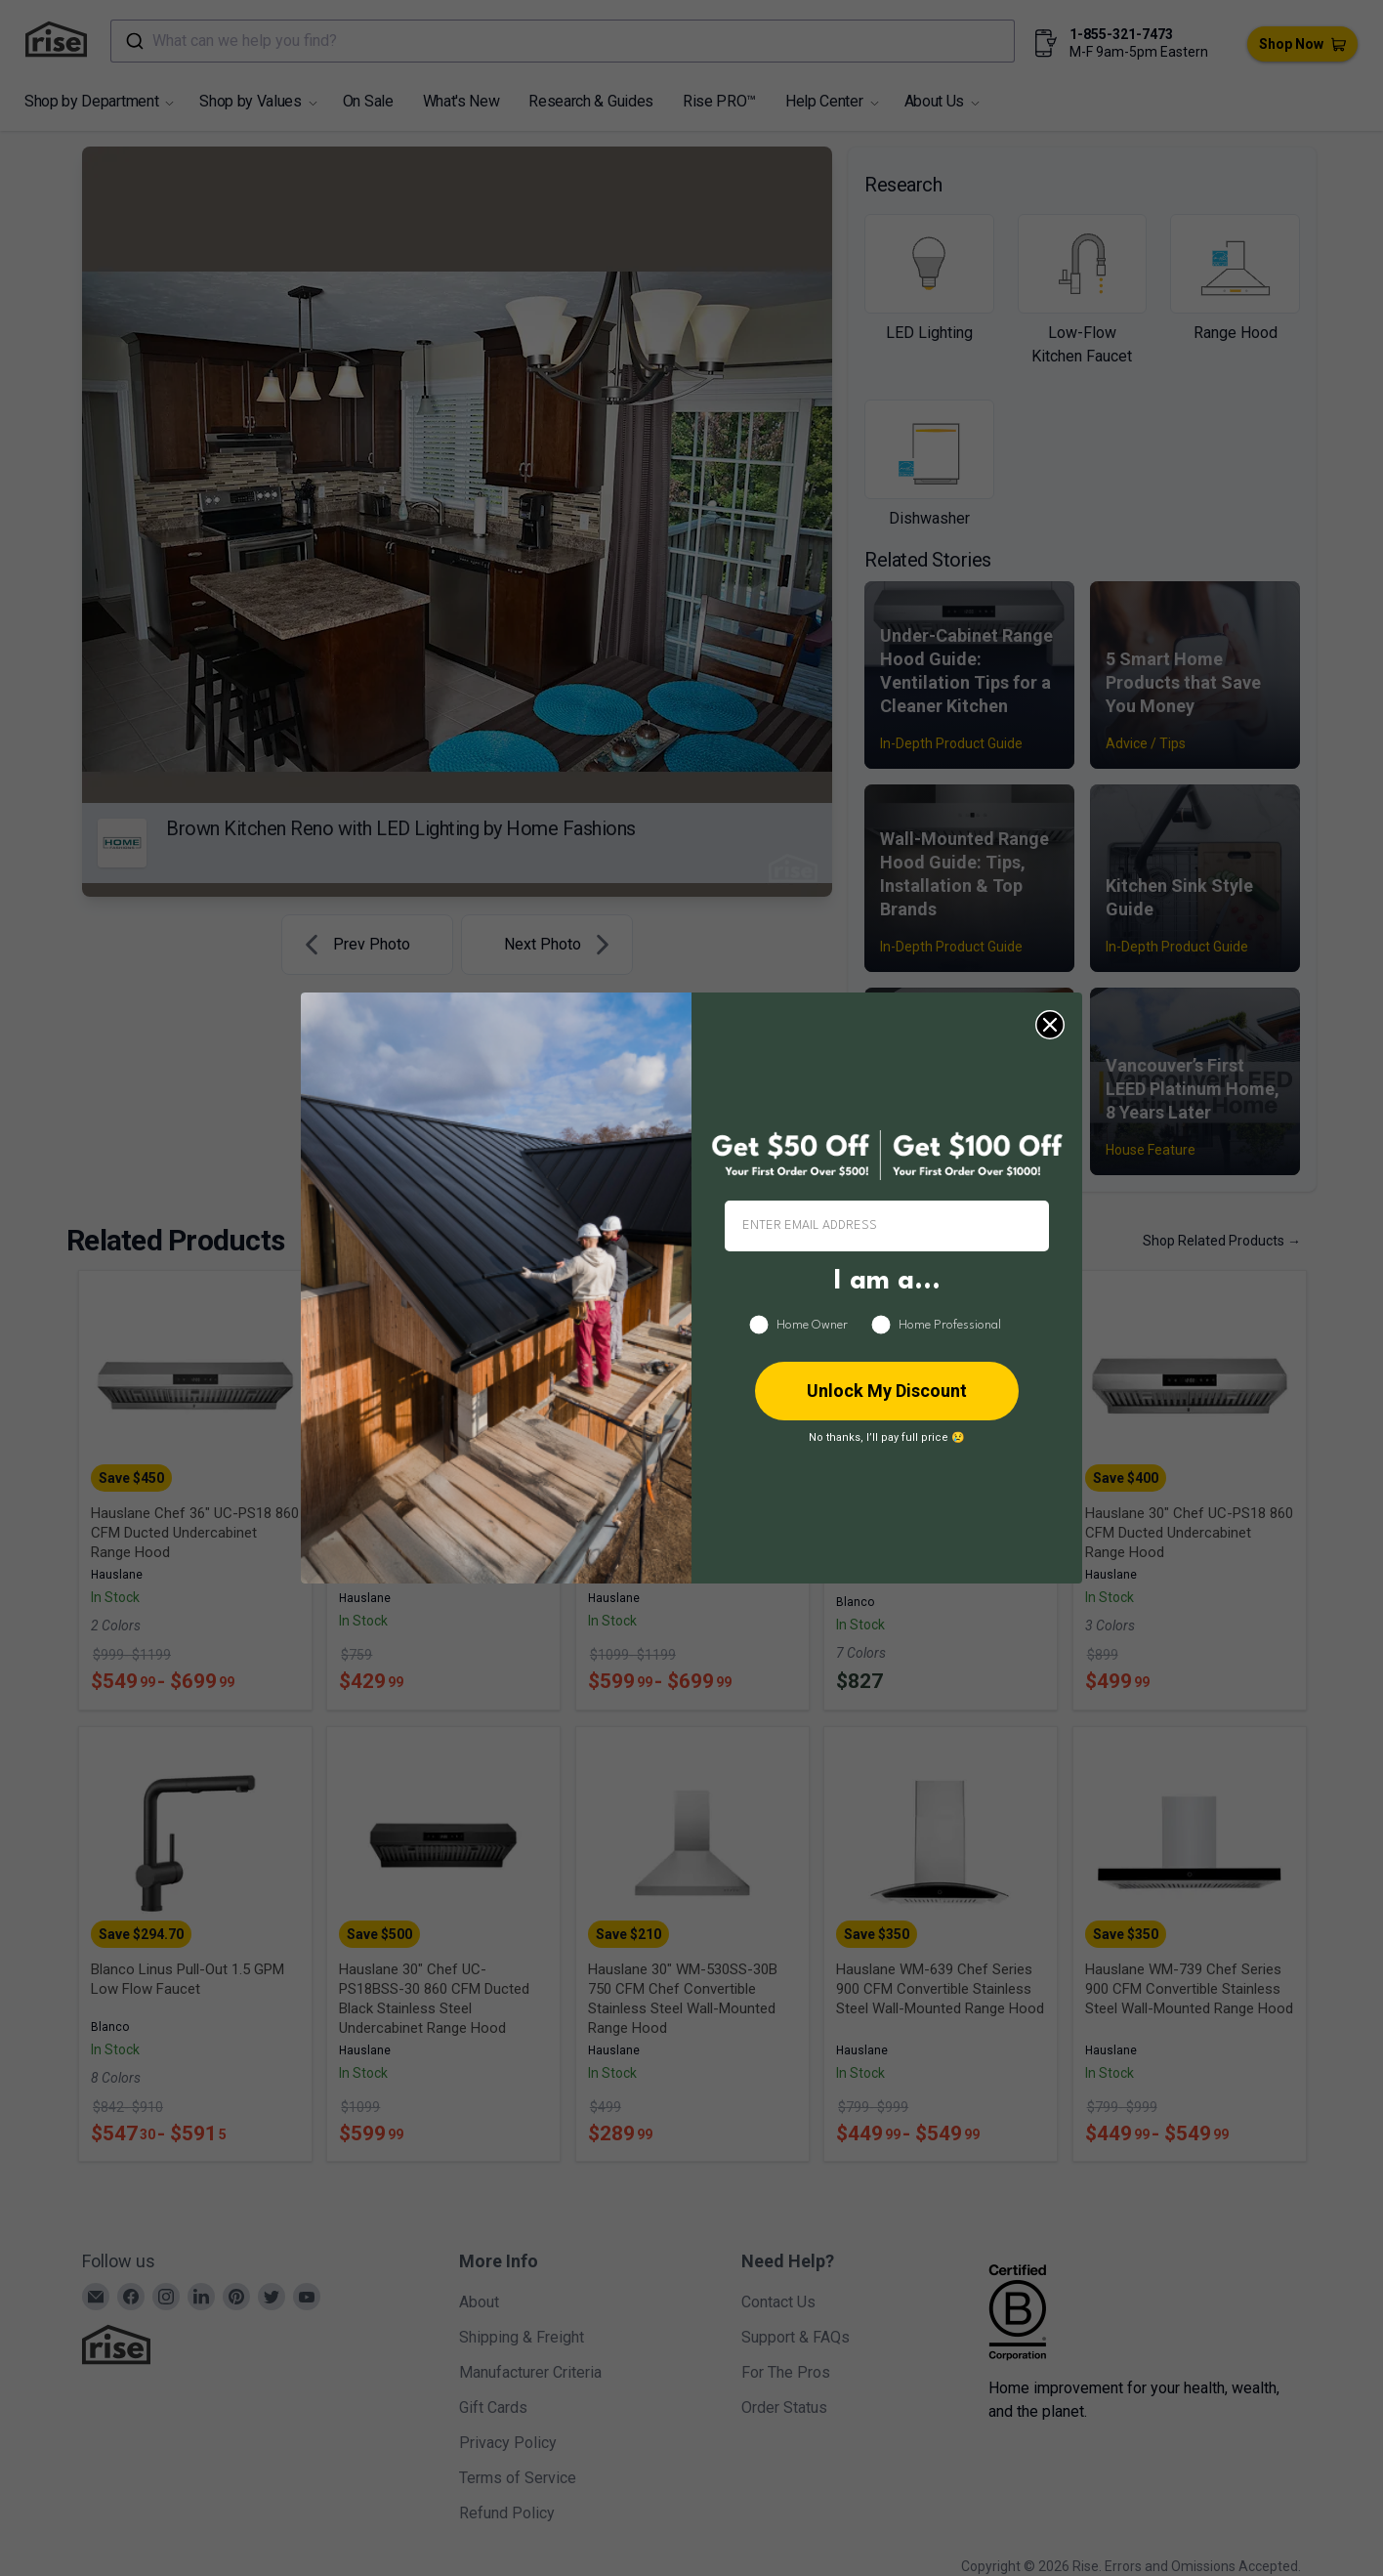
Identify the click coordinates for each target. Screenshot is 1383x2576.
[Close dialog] (1050, 1024)
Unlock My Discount (887, 1390)
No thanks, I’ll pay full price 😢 (887, 1437)
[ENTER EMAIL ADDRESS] (887, 1226)
